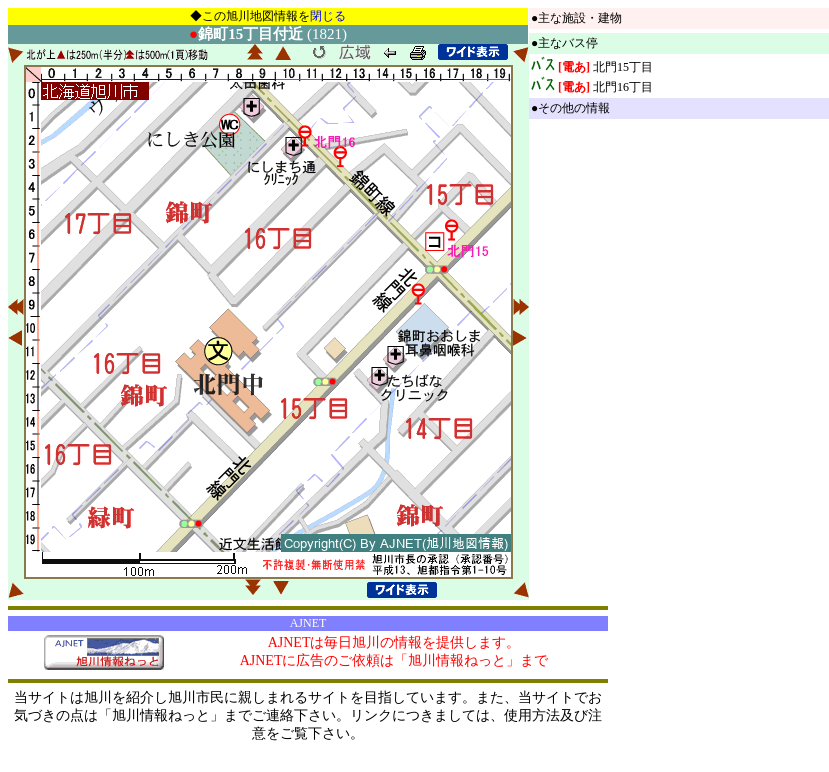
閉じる (328, 16)
